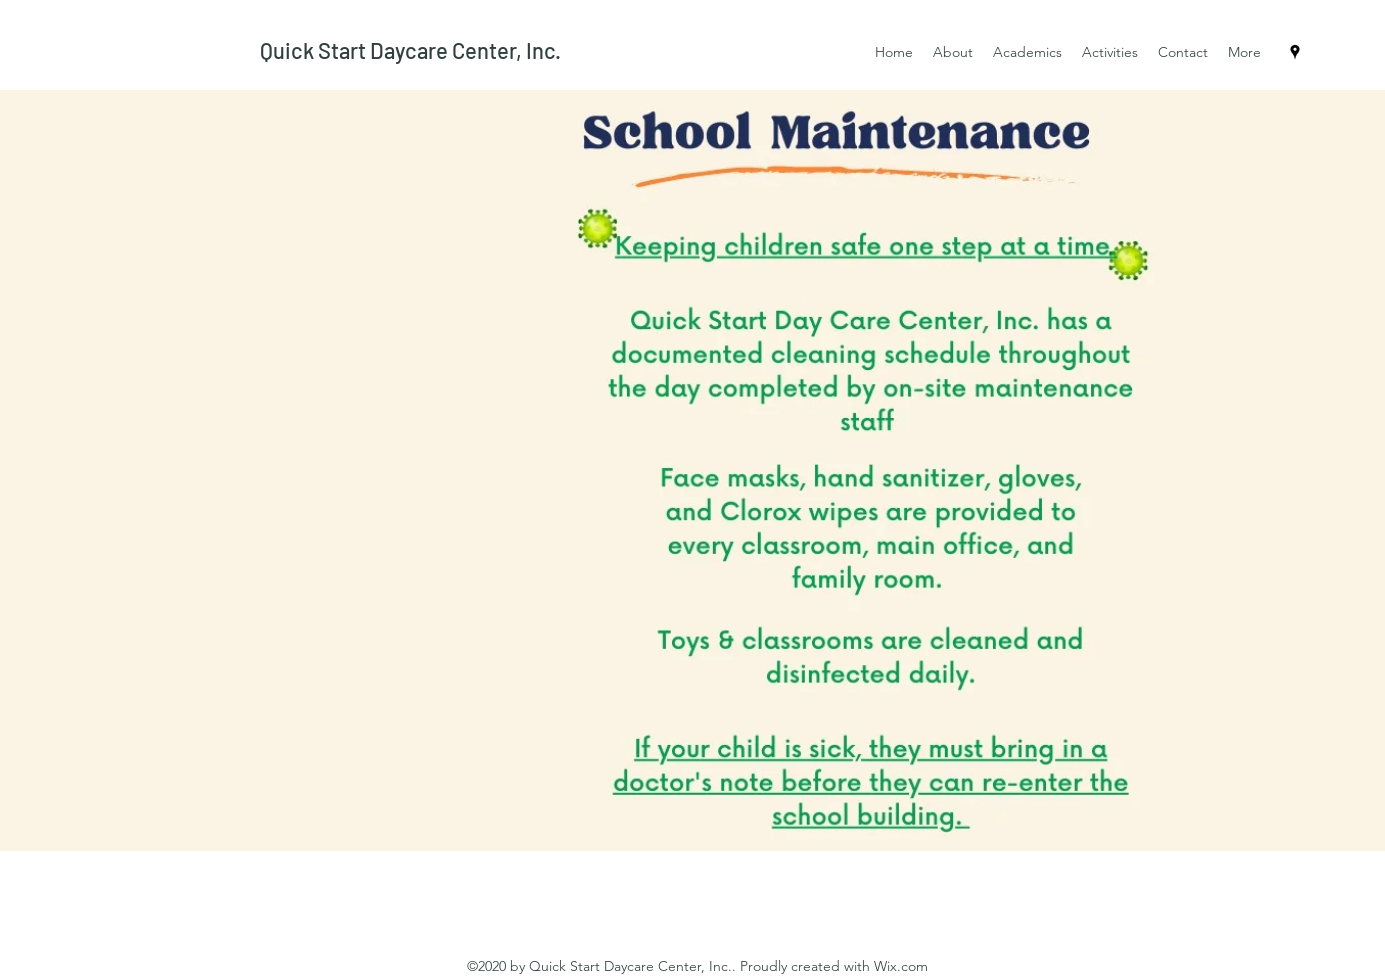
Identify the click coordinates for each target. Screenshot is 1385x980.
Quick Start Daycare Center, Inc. (410, 50)
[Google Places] (1295, 52)
